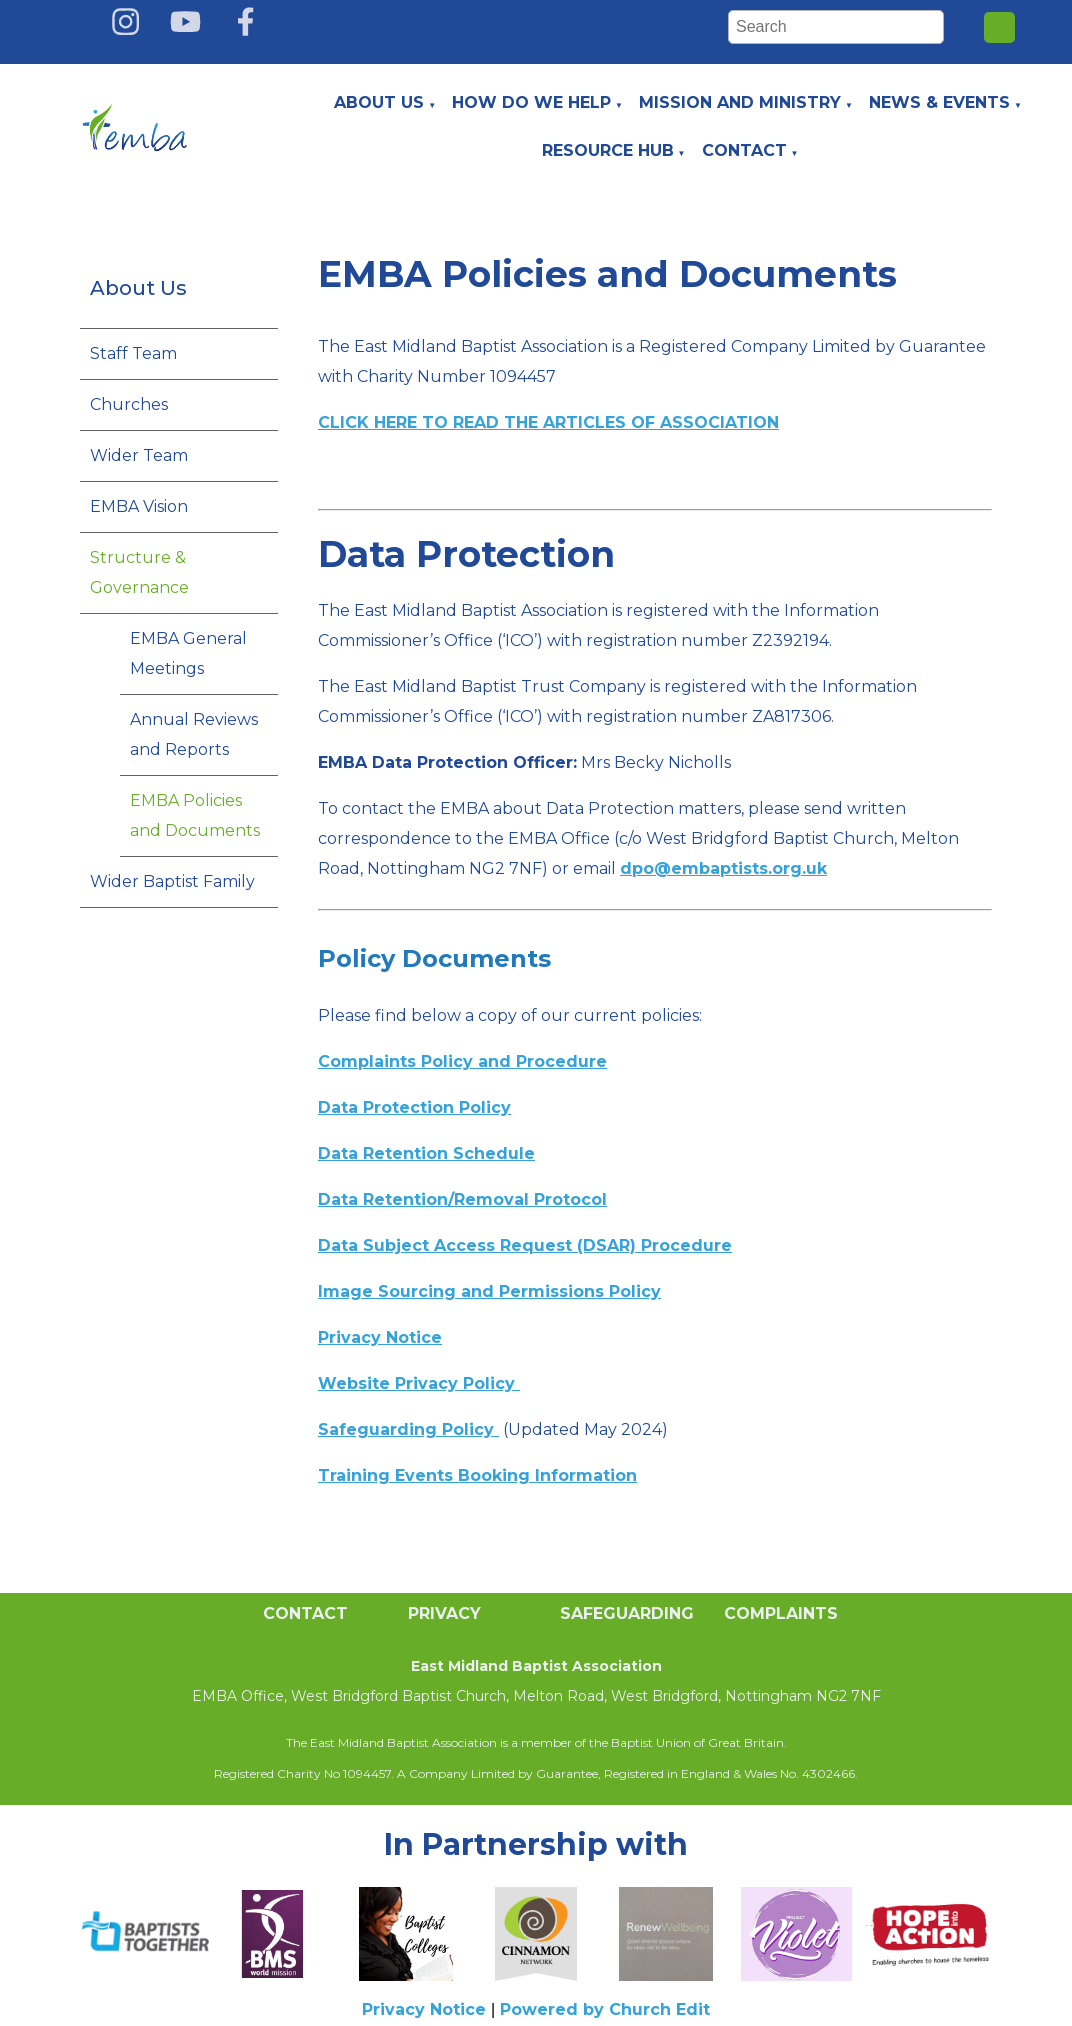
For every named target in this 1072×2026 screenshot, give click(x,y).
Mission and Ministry (740, 102)
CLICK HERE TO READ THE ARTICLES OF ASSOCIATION (548, 422)
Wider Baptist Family (172, 881)
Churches (129, 404)
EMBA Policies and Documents (195, 815)
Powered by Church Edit (605, 2009)
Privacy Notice (424, 2009)
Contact (744, 150)
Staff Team (133, 353)
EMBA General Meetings (188, 653)
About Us (379, 102)
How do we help (531, 102)
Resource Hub (608, 150)
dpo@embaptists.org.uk (723, 868)
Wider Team (139, 455)
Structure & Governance (139, 572)
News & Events (939, 102)
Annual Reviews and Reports (194, 734)
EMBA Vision (139, 506)
